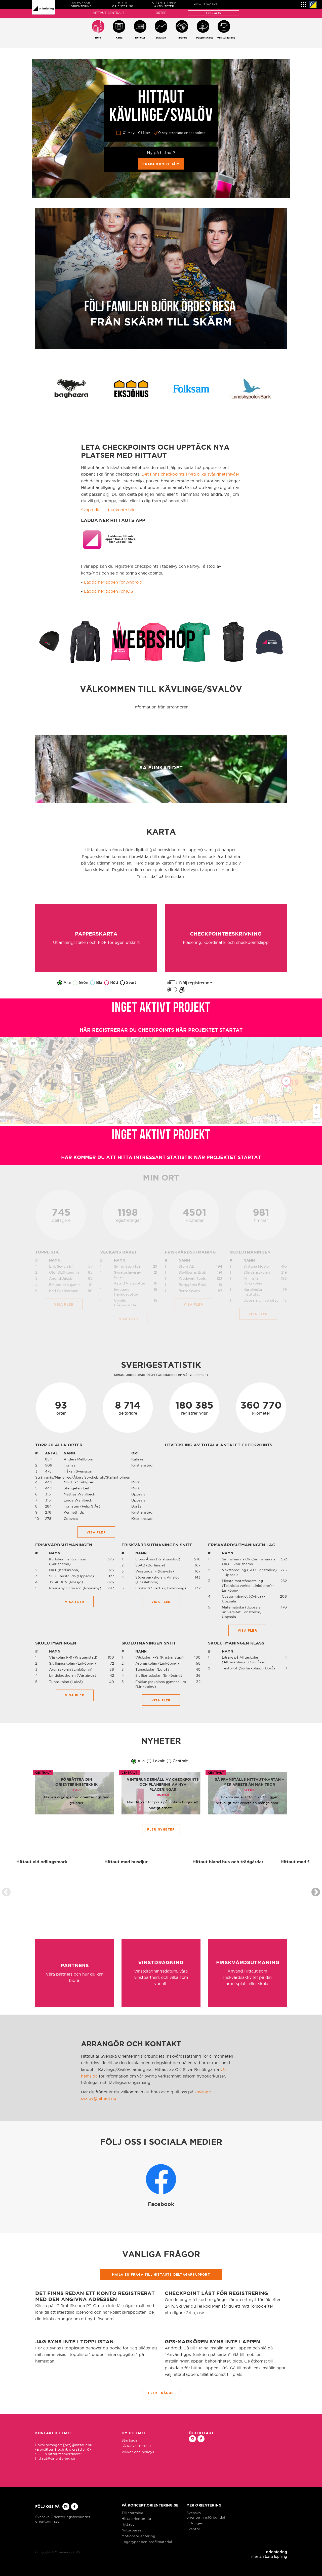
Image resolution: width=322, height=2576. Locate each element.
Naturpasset (132, 2530)
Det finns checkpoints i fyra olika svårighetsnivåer (190, 474)
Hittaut (128, 2524)
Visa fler (63, 1304)
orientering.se (47, 2521)
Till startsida (132, 2513)
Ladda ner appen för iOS (108, 591)
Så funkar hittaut (136, 2446)
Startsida (129, 2440)
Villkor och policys (138, 2452)
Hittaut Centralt (108, 12)
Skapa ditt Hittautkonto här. (108, 510)
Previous (6, 1892)
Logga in (213, 13)
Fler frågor (161, 2392)
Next (316, 1892)
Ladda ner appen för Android (113, 582)
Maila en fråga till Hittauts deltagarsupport (161, 2274)
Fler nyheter (161, 1829)
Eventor (193, 2529)
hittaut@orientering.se (55, 2458)
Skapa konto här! (160, 164)
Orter (161, 12)
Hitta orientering (136, 2519)
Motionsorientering (138, 2536)
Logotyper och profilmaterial (147, 2542)
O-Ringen (194, 2523)
